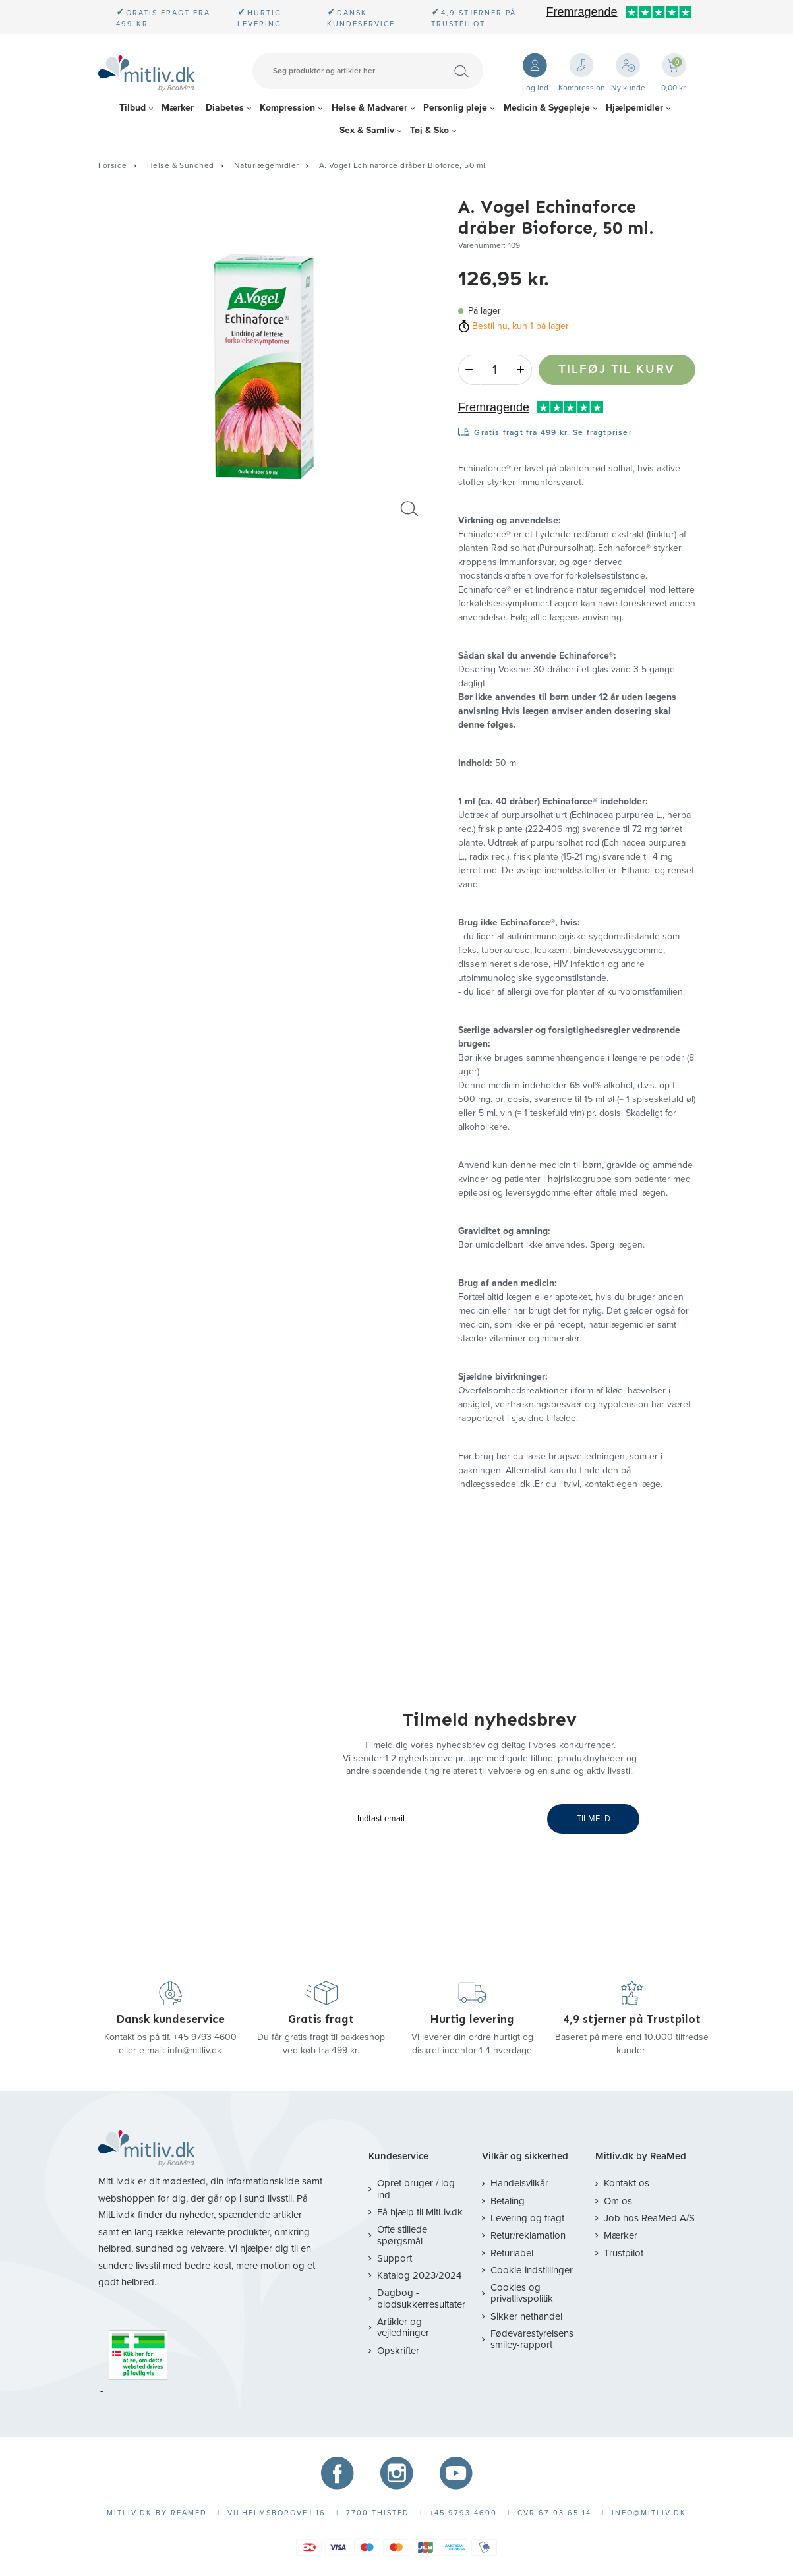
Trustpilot (623, 2253)
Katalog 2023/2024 (419, 2275)
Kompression (287, 107)
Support (394, 2258)
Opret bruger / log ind (416, 2188)
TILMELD (593, 1818)
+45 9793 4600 (205, 2037)
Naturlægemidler (266, 165)
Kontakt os (626, 2183)
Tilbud (132, 107)
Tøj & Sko (429, 130)
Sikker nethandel (526, 2316)
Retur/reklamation (528, 2235)
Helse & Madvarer (369, 107)
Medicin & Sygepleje (547, 107)
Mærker (178, 107)
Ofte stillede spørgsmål (402, 2234)
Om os (618, 2201)
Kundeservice (398, 2156)
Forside (112, 165)
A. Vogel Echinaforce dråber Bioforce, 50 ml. (403, 165)
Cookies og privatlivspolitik (521, 2292)
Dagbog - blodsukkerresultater (421, 2298)
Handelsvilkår (519, 2183)
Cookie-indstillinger (531, 2270)
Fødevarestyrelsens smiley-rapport (531, 2339)
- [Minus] (469, 370)
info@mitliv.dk (194, 2050)
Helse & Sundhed (180, 165)
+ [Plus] (521, 370)
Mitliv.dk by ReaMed (640, 2156)
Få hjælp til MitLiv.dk (420, 2212)
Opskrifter (398, 2350)
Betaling (507, 2201)
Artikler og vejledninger (403, 2327)
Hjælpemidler (634, 107)
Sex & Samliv (366, 130)
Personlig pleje (455, 107)
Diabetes (225, 107)
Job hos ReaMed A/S (649, 2218)
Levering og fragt (527, 2218)
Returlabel (511, 2253)
